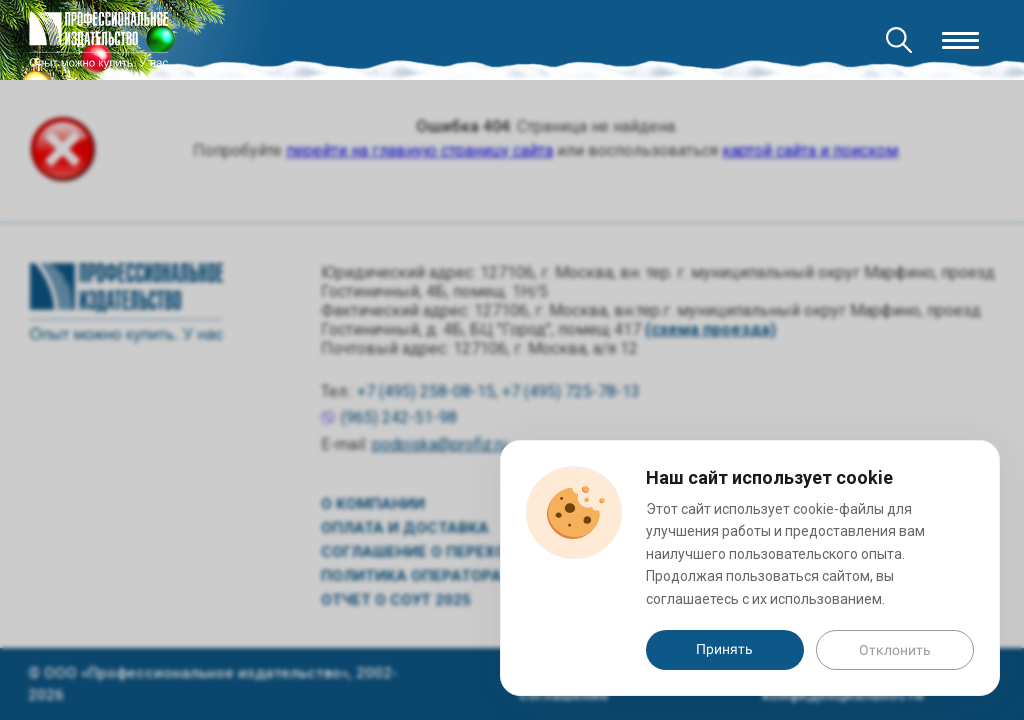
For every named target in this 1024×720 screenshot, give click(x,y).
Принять (724, 649)
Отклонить (895, 650)
